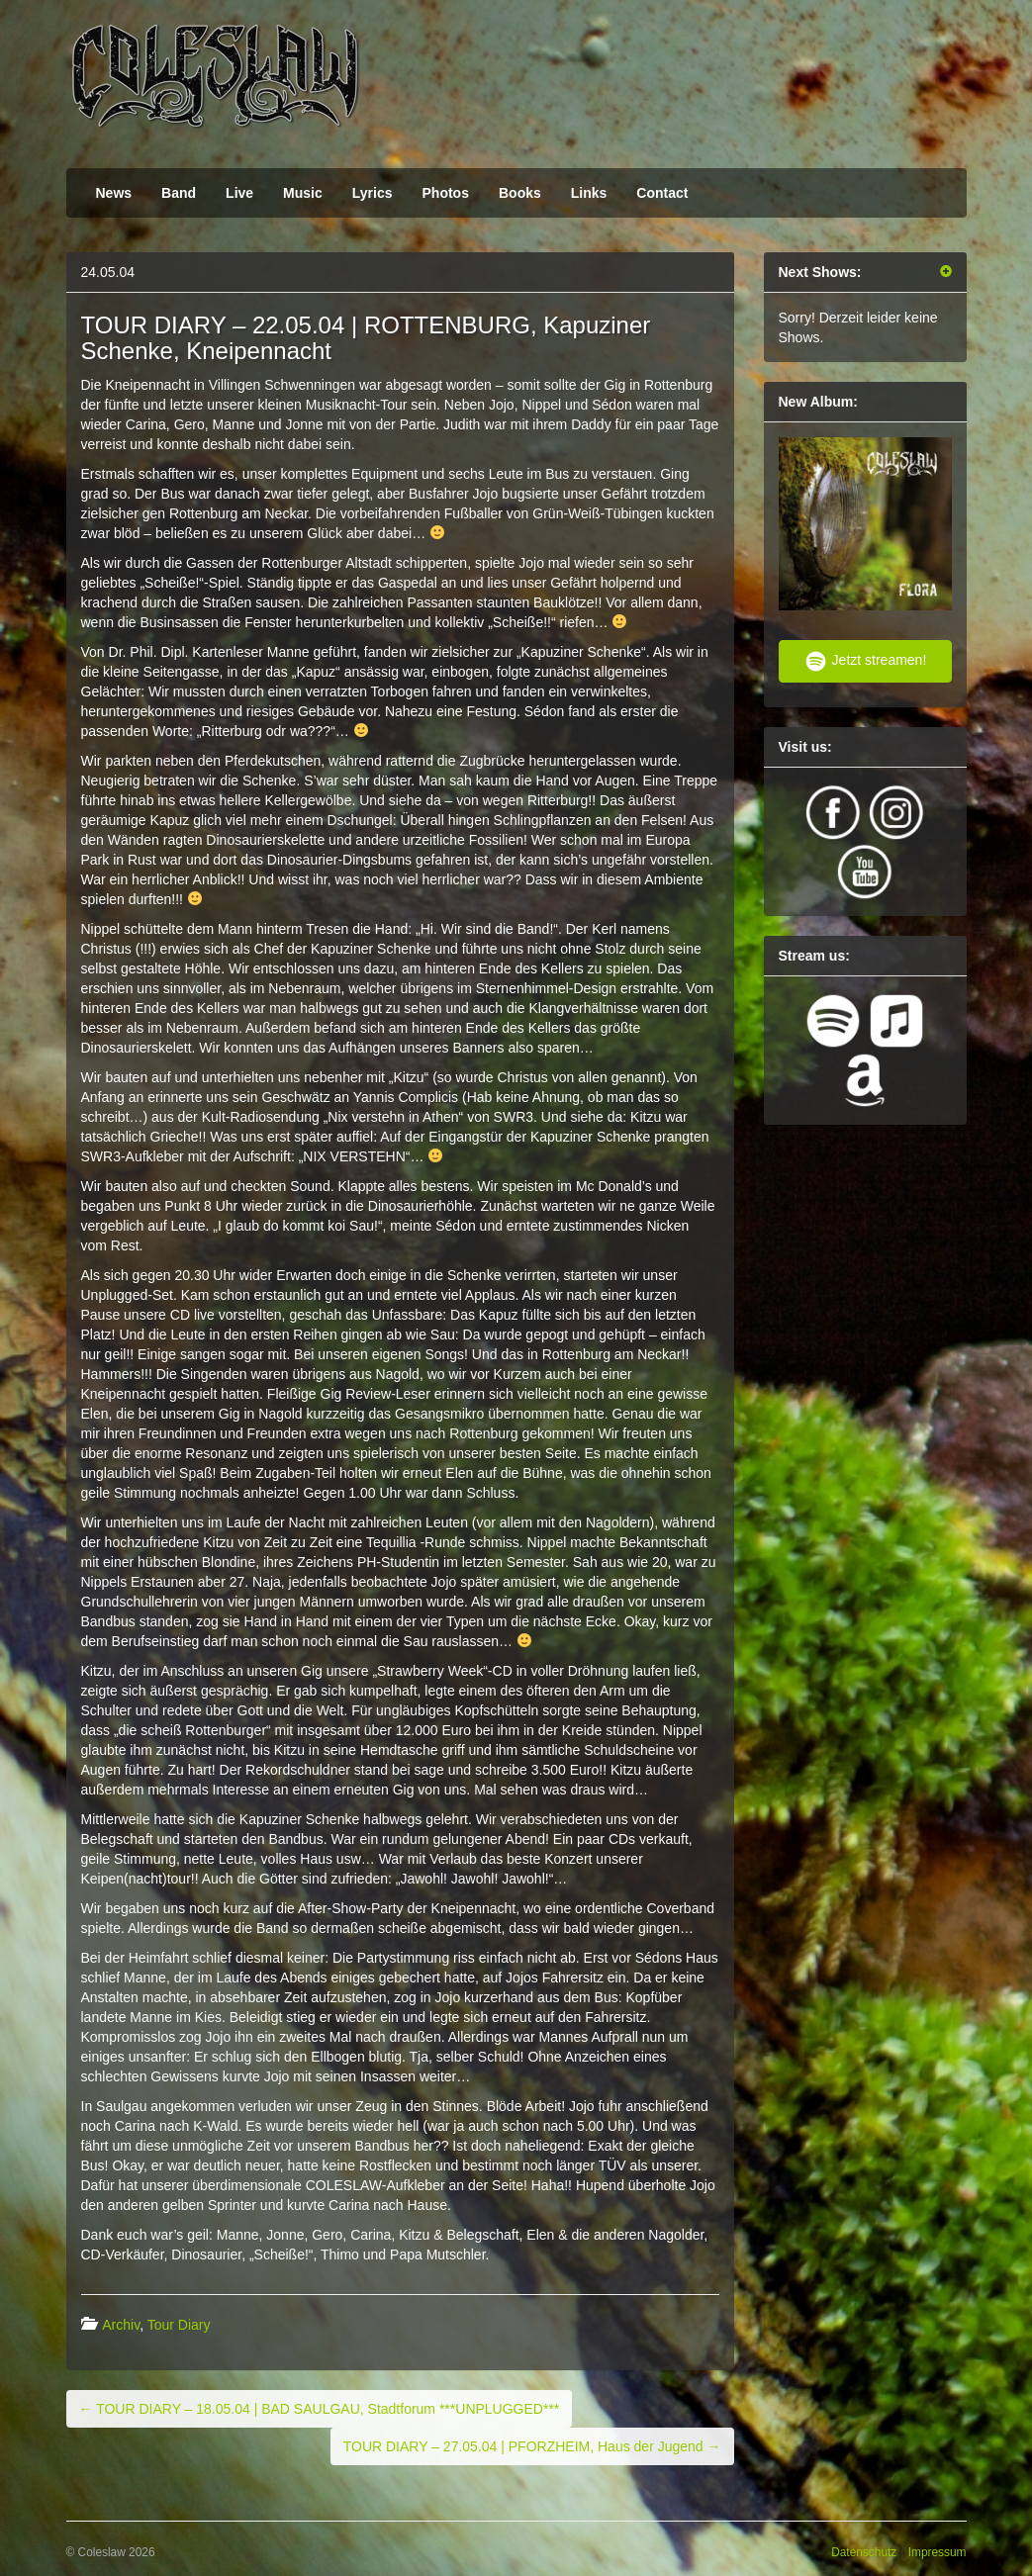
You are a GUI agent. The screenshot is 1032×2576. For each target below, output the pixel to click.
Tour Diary (179, 2325)
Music (303, 193)
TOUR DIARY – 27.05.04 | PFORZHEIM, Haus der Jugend (532, 2446)
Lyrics (372, 193)
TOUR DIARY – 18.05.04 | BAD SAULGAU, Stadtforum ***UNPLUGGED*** (319, 2409)
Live (239, 193)
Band (178, 193)
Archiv (121, 2325)
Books (520, 193)
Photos (445, 193)
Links (589, 193)
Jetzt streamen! (865, 661)
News (114, 193)
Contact (662, 193)
